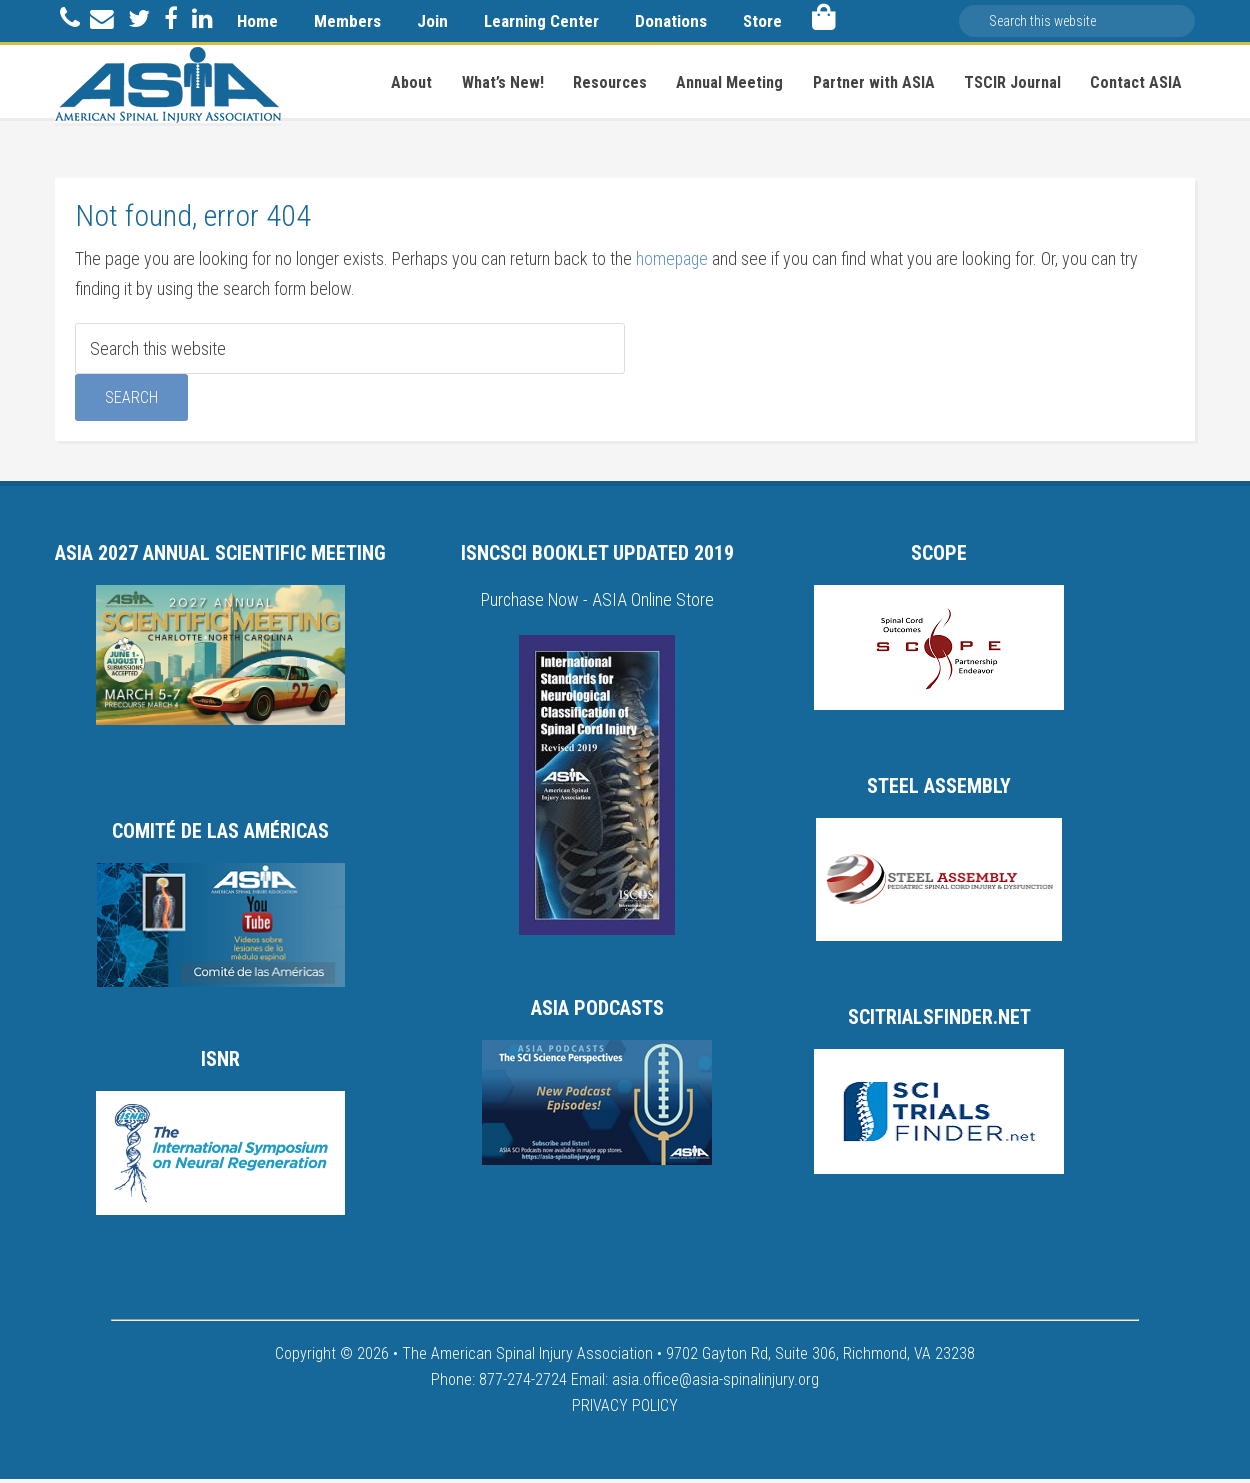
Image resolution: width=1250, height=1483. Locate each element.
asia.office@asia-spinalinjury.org (715, 1383)
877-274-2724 (523, 1383)
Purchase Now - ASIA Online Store (597, 604)
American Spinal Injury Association (168, 85)
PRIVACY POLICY (625, 1409)
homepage (673, 263)
